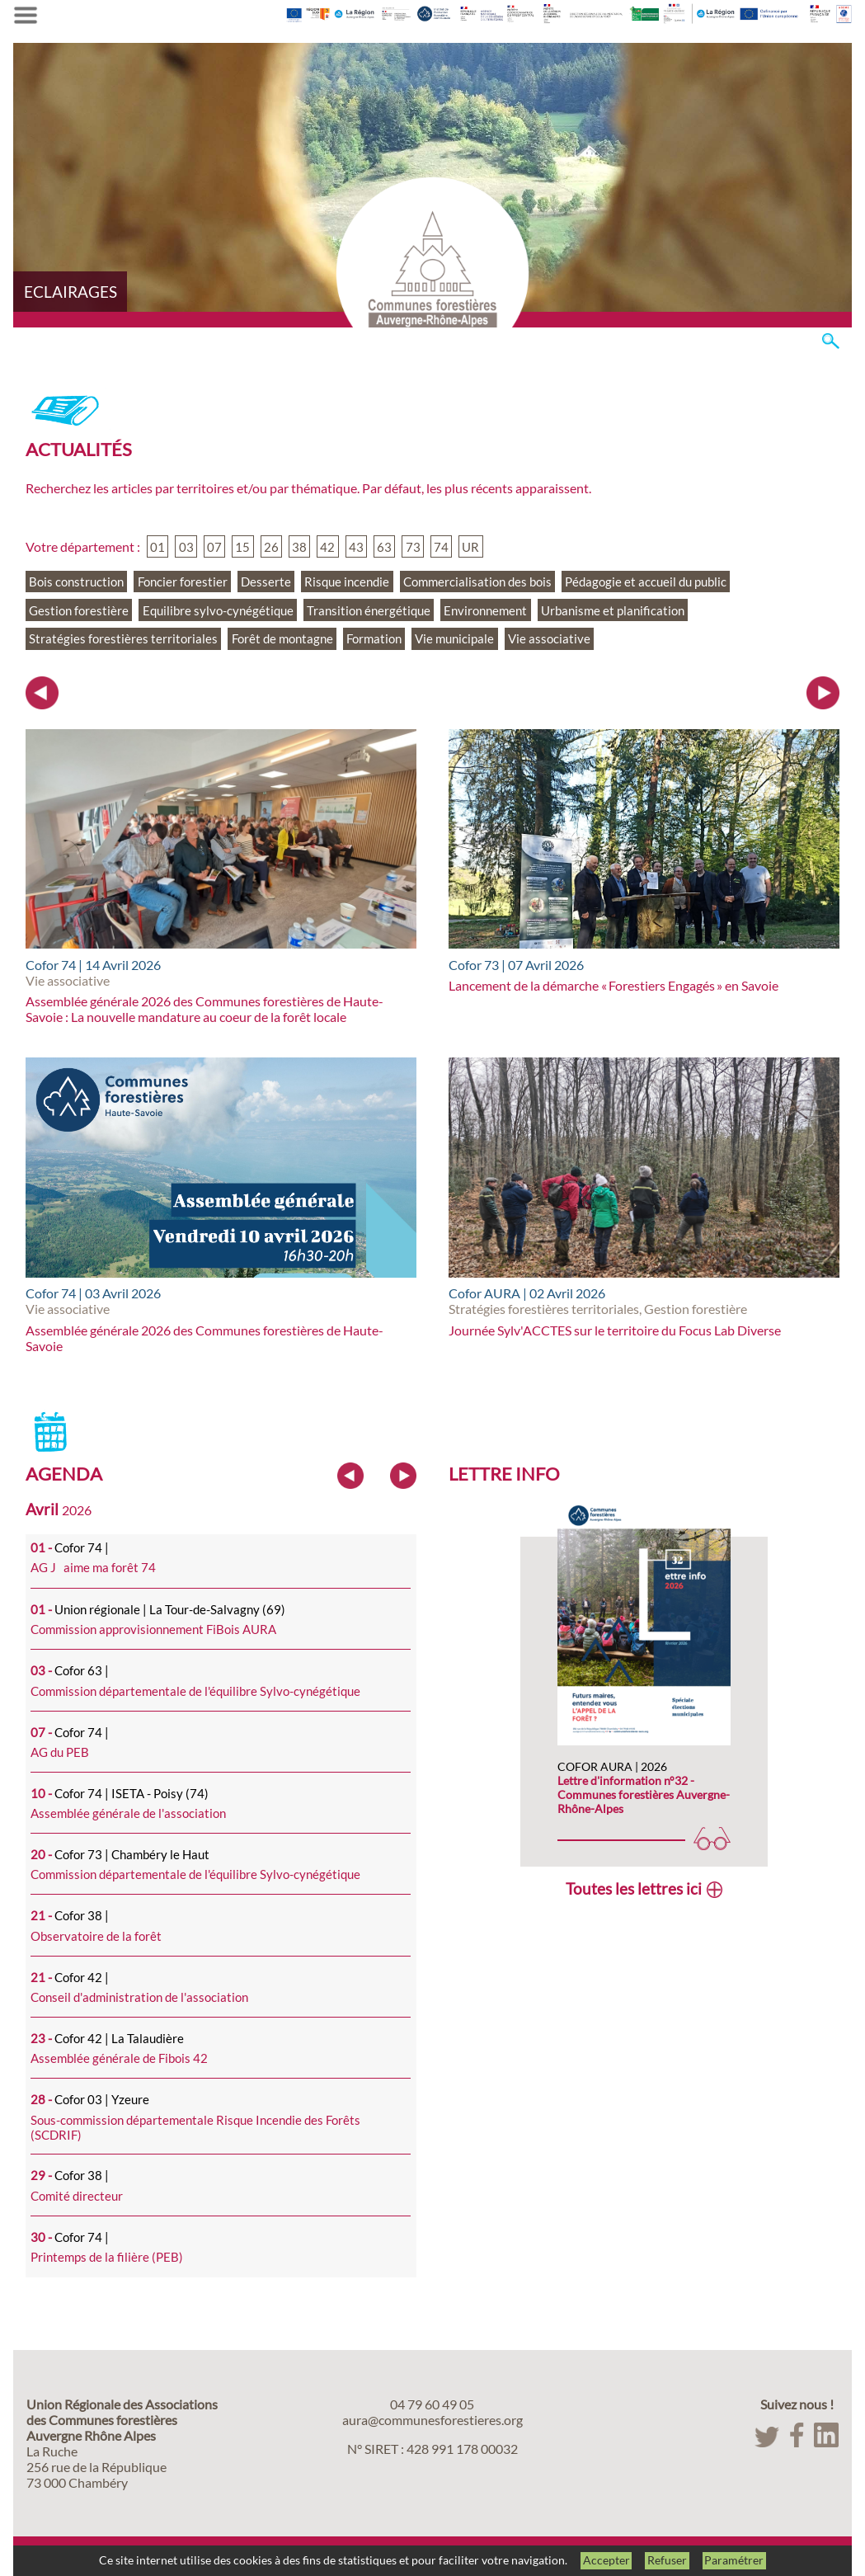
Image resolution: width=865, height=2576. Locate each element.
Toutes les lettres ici (634, 1888)
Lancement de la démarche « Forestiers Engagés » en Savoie (613, 985)
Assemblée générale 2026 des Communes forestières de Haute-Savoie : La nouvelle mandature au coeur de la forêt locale (204, 1008)
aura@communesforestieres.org (432, 2420)
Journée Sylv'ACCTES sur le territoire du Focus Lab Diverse (615, 1330)
